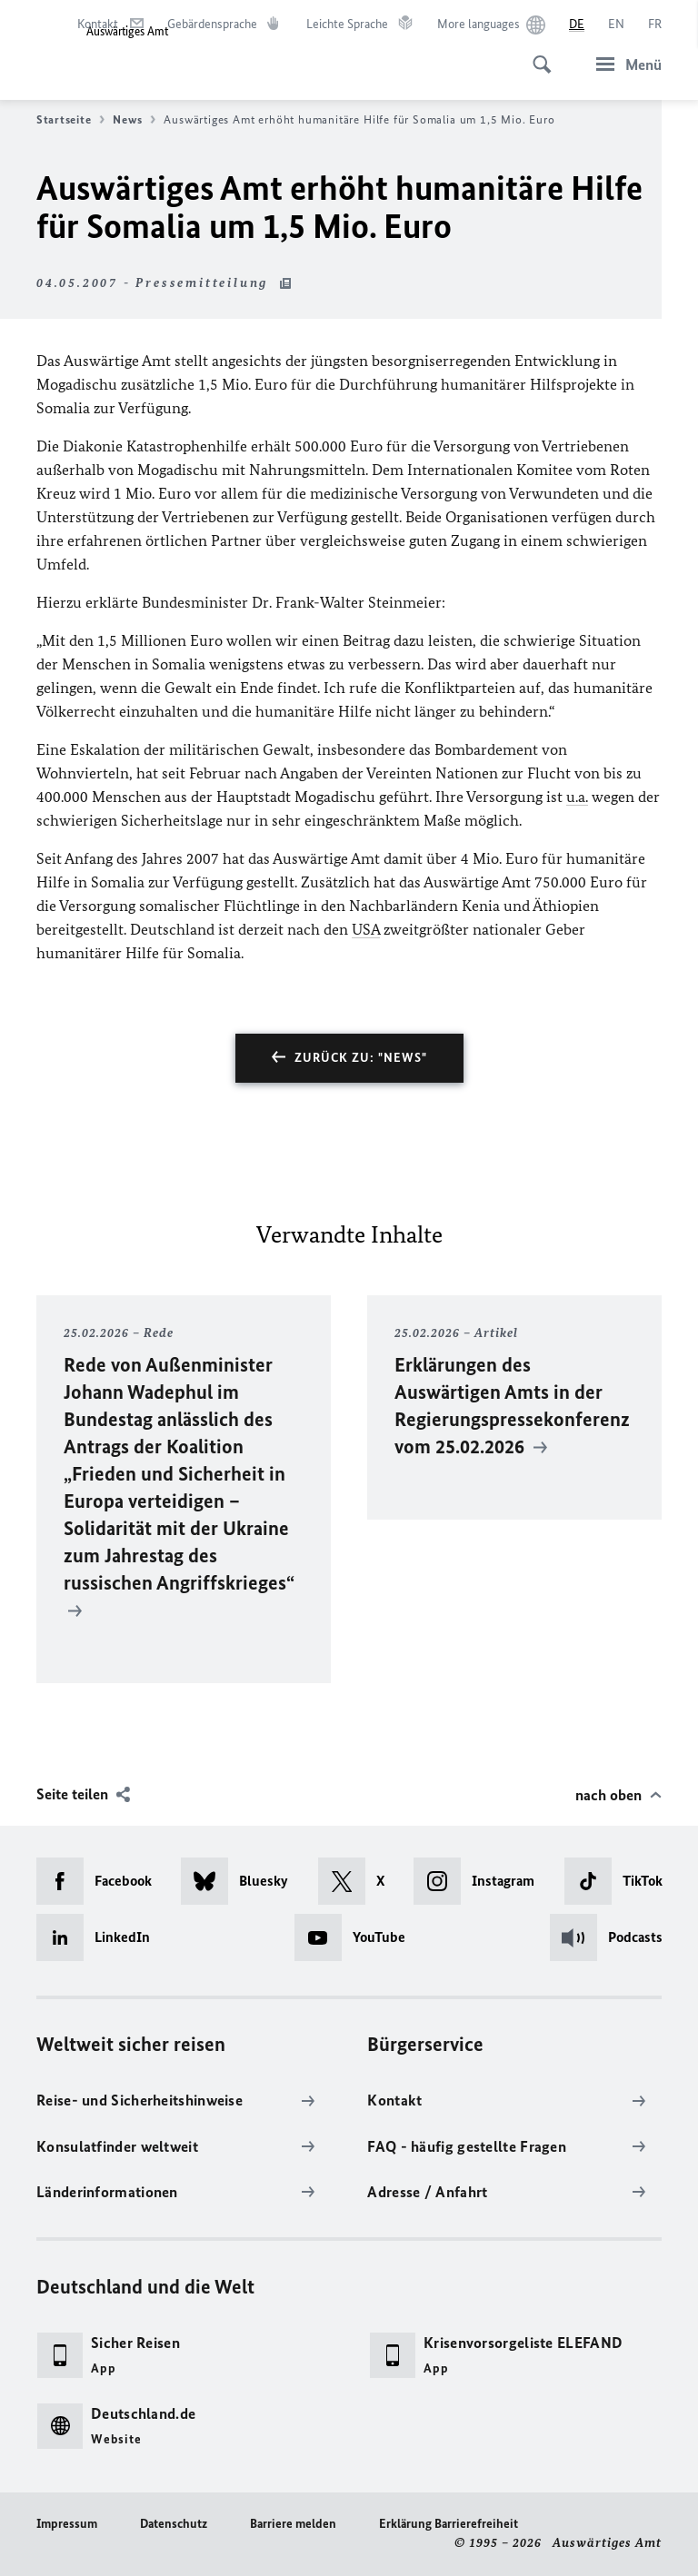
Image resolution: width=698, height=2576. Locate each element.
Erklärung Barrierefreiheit (448, 2523)
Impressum (66, 2523)
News (134, 120)
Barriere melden (293, 2523)
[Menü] (623, 64)
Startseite (70, 120)
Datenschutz (173, 2523)
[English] (616, 24)
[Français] (655, 24)
